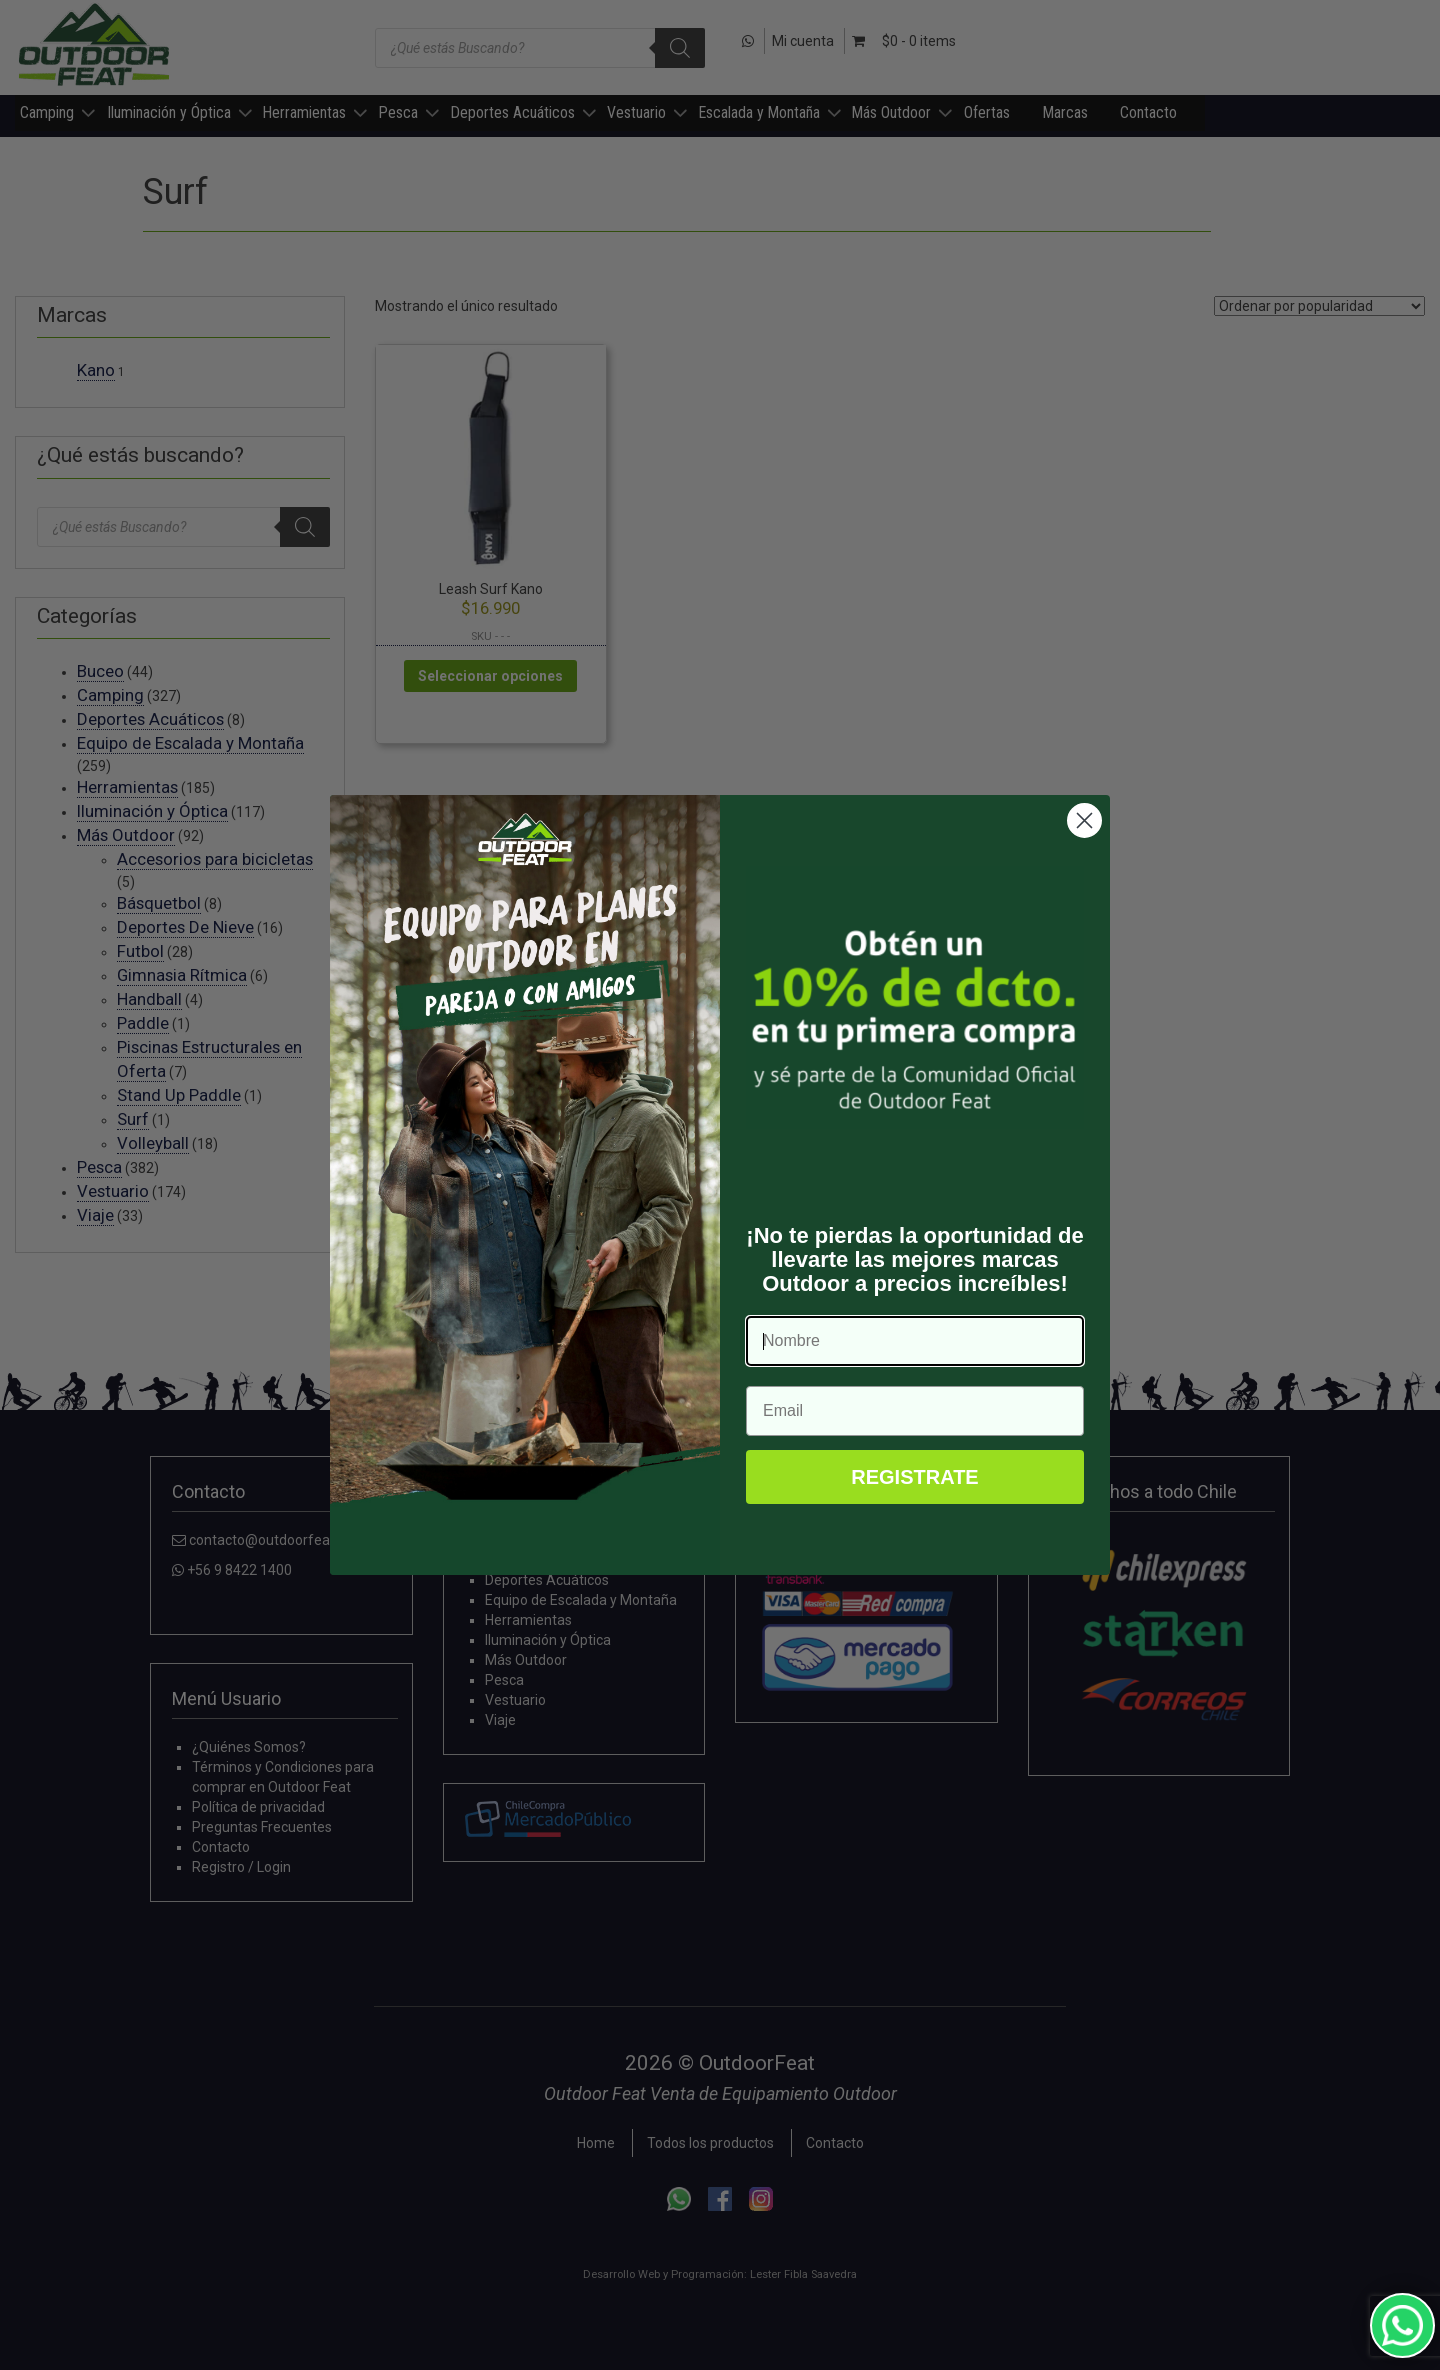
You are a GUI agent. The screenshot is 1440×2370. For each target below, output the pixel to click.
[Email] (915, 1411)
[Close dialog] (1084, 820)
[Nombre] (915, 1341)
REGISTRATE (914, 1477)
